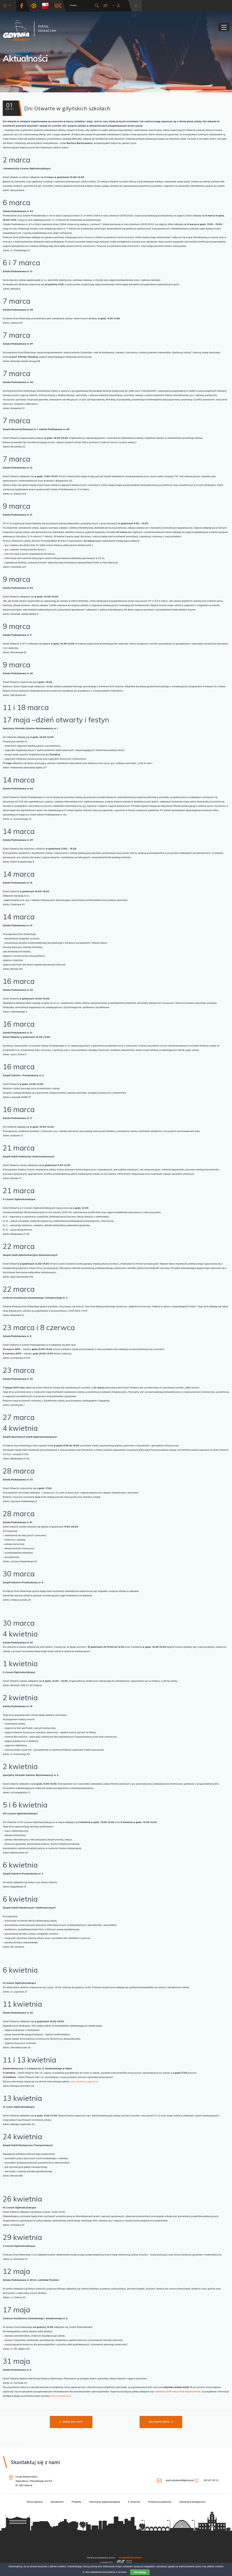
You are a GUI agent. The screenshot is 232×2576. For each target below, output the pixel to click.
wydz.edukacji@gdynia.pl (175, 2480)
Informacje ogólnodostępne (104, 2502)
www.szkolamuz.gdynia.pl (84, 2081)
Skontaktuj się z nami (35, 2463)
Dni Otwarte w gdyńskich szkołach (56, 108)
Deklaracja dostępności (192, 2502)
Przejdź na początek (11, 2441)
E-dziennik (134, 2502)
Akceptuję (140, 2572)
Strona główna (34, 2502)
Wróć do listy (70, 2422)
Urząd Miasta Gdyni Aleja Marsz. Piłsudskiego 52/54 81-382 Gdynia (33, 2481)
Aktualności (25, 58)
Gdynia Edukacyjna (73, 2396)
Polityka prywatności (159, 2502)
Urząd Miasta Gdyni (130, 2558)
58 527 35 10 (206, 2480)
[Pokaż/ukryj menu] (223, 27)
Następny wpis (161, 2422)
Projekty (76, 2502)
